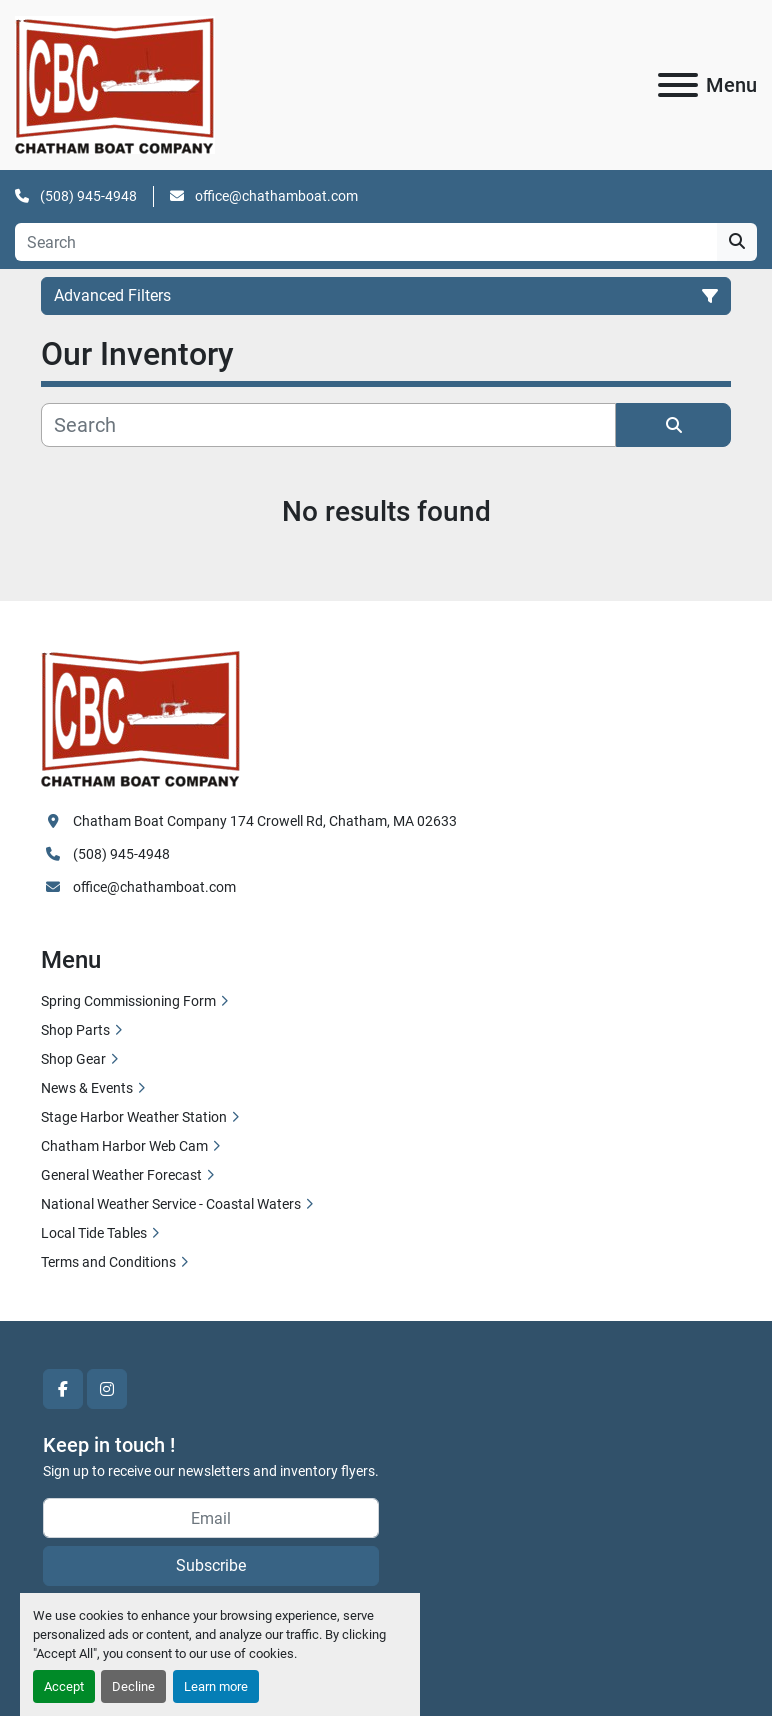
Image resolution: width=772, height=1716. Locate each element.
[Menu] (678, 85)
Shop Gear (73, 1059)
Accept (64, 1686)
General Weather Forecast (121, 1175)
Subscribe (211, 1565)
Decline (133, 1686)
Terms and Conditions (108, 1262)
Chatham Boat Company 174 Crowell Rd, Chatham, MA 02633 (265, 821)
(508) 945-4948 (87, 196)
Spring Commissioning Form (128, 1001)
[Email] (211, 1518)
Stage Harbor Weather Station (134, 1117)
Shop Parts (75, 1030)
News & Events (87, 1088)
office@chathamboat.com (275, 196)
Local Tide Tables (94, 1233)
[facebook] (63, 1389)
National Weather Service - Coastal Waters (171, 1204)
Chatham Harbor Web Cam (124, 1146)
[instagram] (107, 1389)
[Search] (366, 242)
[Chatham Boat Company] (141, 717)
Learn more (216, 1686)
